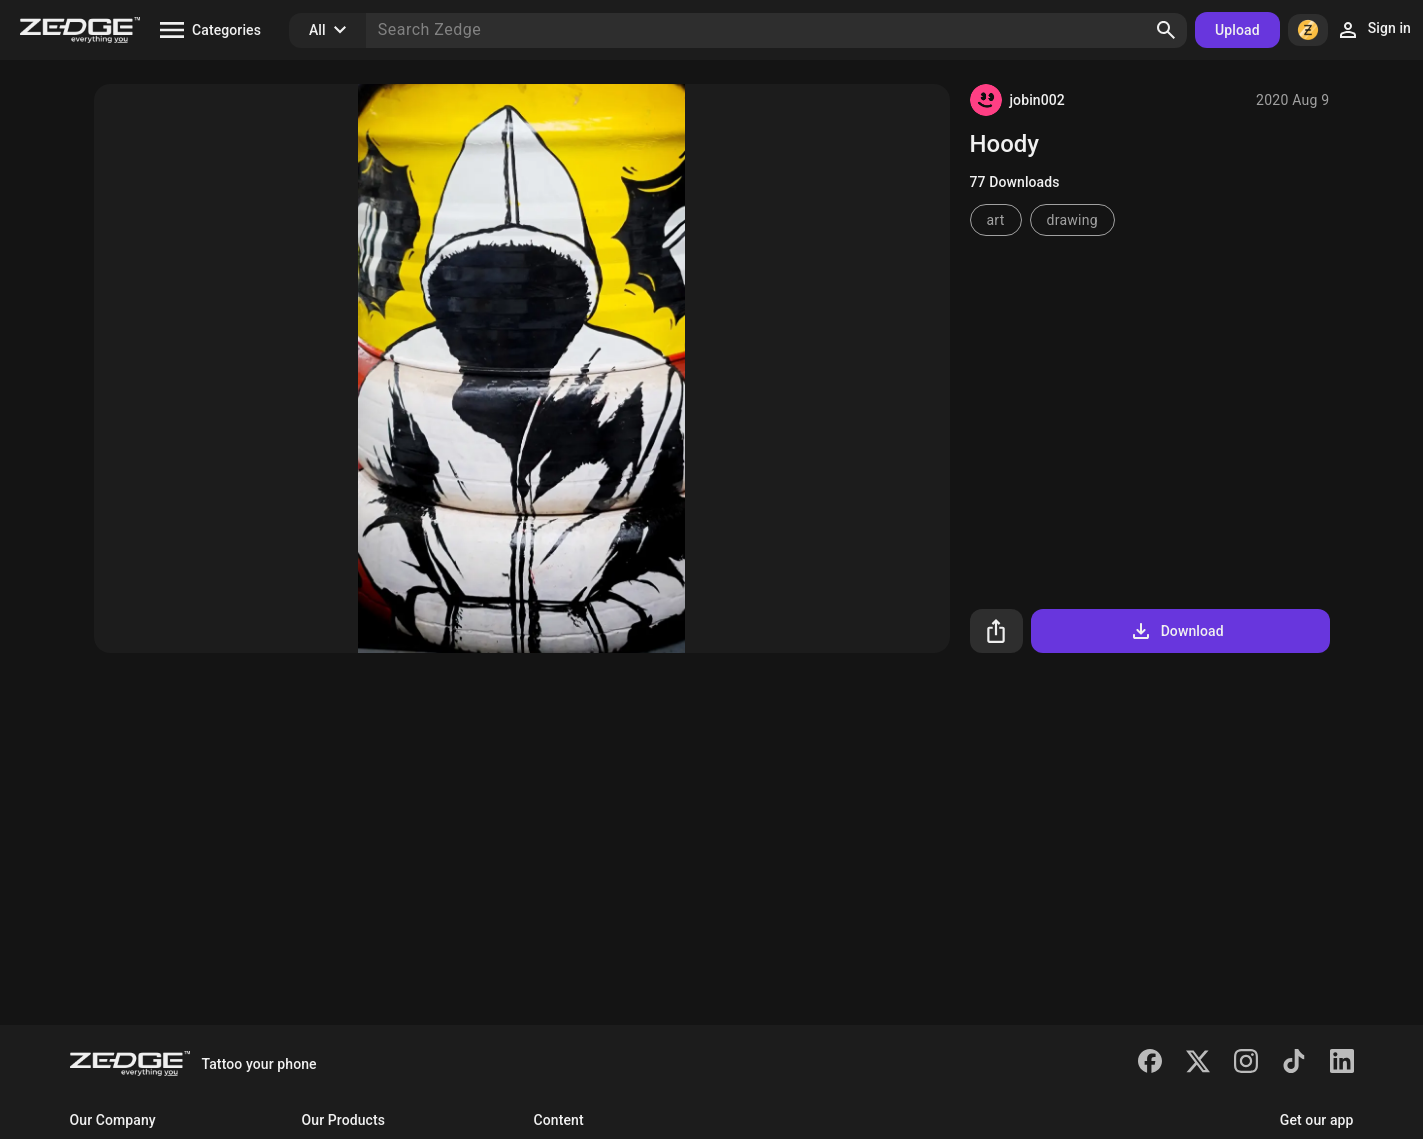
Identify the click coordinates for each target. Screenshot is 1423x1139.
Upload (1237, 30)
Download (1176, 631)
